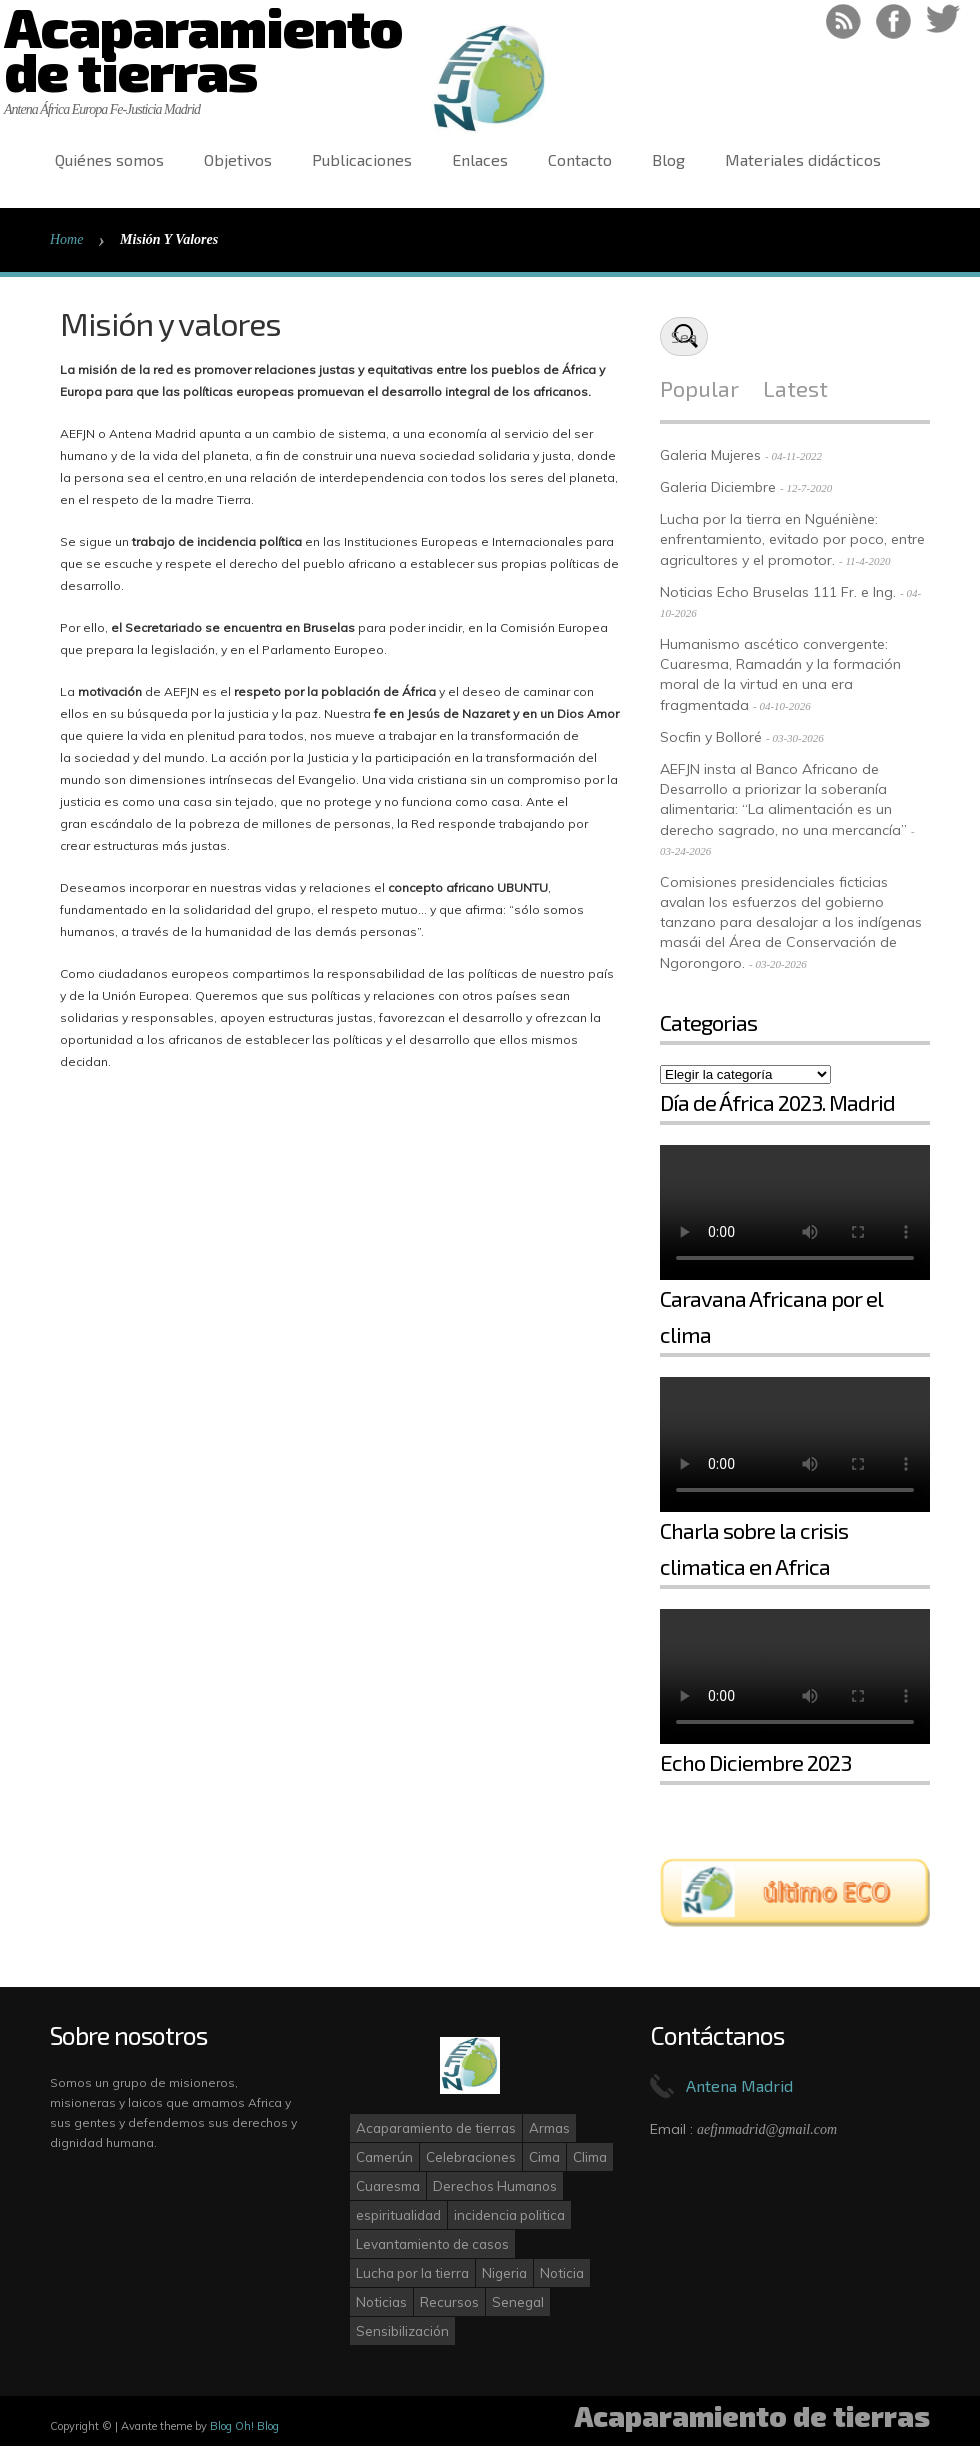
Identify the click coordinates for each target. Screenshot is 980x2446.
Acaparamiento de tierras (436, 2128)
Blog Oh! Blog (244, 2426)
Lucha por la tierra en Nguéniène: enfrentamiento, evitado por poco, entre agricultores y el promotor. (792, 539)
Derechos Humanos (495, 2186)
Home (66, 239)
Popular (699, 388)
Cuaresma (388, 2186)
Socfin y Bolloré (711, 737)
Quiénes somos (109, 159)
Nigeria (504, 2273)
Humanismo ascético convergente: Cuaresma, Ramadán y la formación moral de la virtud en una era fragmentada (780, 674)
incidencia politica (509, 2215)
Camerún (384, 2157)
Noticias (381, 2302)
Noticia (562, 2273)
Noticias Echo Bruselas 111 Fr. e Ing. (778, 592)
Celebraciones (471, 2157)
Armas (549, 2128)
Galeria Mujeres (710, 455)
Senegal (518, 2302)
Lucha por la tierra (412, 2273)
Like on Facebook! (893, 21)
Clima (590, 2157)
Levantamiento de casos (432, 2244)
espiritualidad (398, 2215)
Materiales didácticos (803, 159)
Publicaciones (362, 159)
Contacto (580, 159)
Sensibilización (402, 2331)
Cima (544, 2157)
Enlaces (480, 159)
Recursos (449, 2302)
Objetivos (238, 159)
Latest (795, 388)
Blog (668, 159)
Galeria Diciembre (718, 487)
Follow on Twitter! (943, 21)
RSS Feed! (843, 21)
